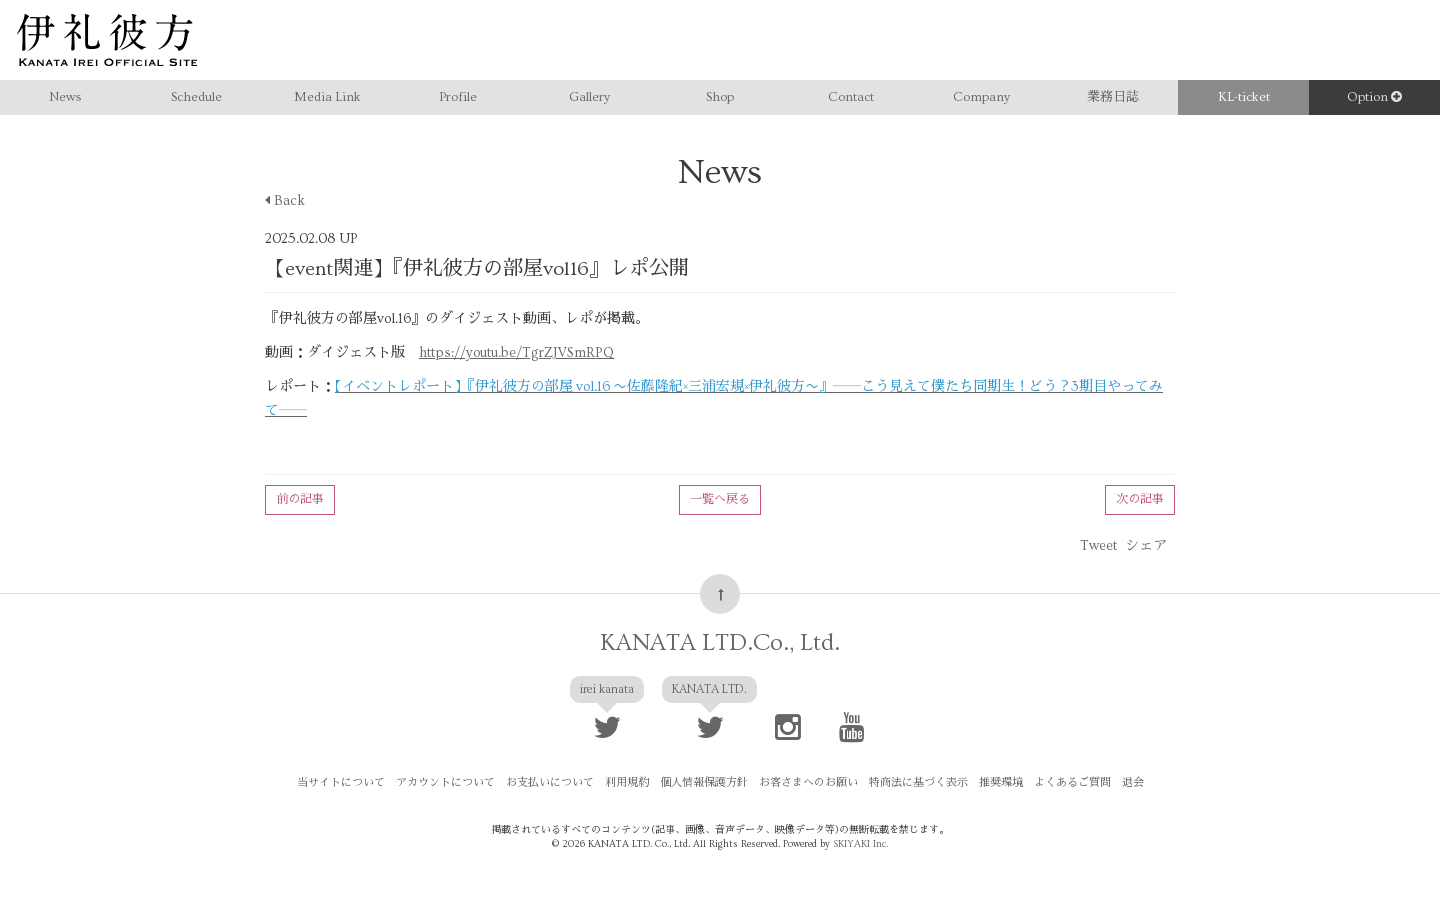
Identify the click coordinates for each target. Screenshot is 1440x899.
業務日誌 (1113, 97)
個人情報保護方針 (704, 782)
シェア (1146, 546)
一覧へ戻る (720, 499)
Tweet (1098, 546)
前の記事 (300, 499)
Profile (458, 97)
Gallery (589, 97)
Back (285, 201)
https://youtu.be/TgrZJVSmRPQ (516, 353)
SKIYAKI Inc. (860, 844)
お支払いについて (550, 782)
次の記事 (1140, 499)
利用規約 (627, 782)
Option (1374, 97)
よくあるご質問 (1072, 782)
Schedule (196, 97)
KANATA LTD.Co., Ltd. (720, 642)
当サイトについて (341, 782)
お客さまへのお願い (808, 782)
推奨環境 (1001, 782)
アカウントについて (445, 782)
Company (981, 97)
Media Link (327, 97)
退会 (1133, 782)
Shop (720, 97)
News (65, 97)
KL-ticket (1244, 97)
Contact (851, 97)
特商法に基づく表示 (918, 782)
